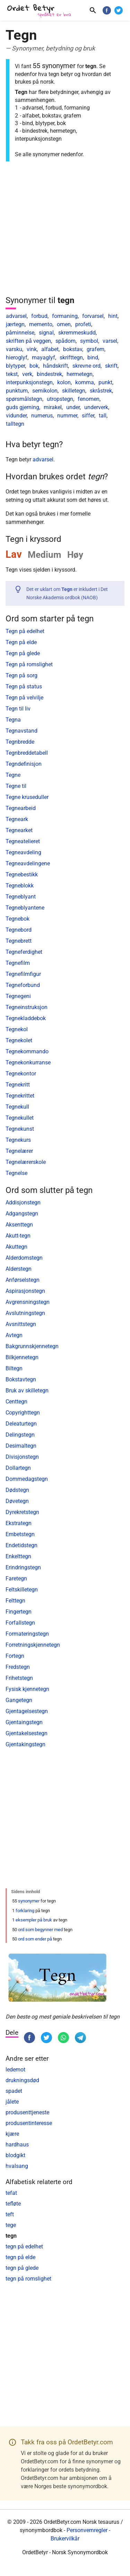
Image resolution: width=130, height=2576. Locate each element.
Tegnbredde (20, 742)
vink (32, 349)
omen (64, 324)
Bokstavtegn (21, 1379)
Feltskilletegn (22, 1589)
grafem (95, 349)
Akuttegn (16, 1246)
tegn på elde (20, 2257)
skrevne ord (86, 366)
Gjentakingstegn (25, 1744)
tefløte (13, 2203)
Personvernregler (87, 2530)
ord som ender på (35, 1939)
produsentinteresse (29, 2123)
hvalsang (17, 2166)
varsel (110, 341)
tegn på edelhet (24, 2246)
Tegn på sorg (21, 675)
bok (33, 366)
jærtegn (15, 324)
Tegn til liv (18, 708)
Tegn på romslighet (29, 664)
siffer (88, 415)
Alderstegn (19, 1269)
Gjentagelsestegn (27, 1711)
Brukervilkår (65, 2538)
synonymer (29, 1900)
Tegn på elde (21, 642)
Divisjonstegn (22, 1457)
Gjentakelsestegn (26, 1733)
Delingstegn (20, 1434)
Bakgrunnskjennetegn (32, 1346)
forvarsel (93, 316)
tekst (12, 374)
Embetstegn (20, 1534)
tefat (11, 2193)
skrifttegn (71, 357)
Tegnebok (17, 918)
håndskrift (55, 366)
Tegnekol (17, 1029)
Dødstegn (17, 1490)
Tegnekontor (21, 1073)
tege (11, 2225)
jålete (12, 2101)
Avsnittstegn (21, 1324)
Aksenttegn (19, 1224)
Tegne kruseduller (27, 797)
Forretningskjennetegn (33, 1645)
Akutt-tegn (18, 1235)
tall (102, 415)
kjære (12, 2134)
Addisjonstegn (23, 1202)
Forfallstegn (20, 1622)
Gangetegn (19, 1700)
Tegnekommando (27, 1051)
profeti (83, 324)
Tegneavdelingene (28, 863)
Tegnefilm (18, 963)
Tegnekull (17, 1106)
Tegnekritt (18, 1084)
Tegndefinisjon (24, 764)
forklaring (25, 1910)
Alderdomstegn (24, 1257)
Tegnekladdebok (26, 1018)
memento (40, 324)
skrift (111, 366)
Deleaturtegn (21, 1423)
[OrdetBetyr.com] (40, 11)
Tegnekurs (18, 1140)
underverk (96, 407)
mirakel (53, 407)
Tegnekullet (20, 1118)
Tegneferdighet (24, 952)
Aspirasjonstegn (25, 1291)
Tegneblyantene (25, 907)
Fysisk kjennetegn (27, 1689)
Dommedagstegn (27, 1479)
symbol (89, 341)
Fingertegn (19, 1611)
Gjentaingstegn (24, 1722)
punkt (105, 382)
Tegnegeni (18, 996)
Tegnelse (16, 1173)
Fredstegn (18, 1667)
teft (10, 2214)
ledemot (15, 2069)
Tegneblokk (20, 885)
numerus (42, 415)
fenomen (88, 399)
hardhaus (17, 2144)
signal (46, 332)
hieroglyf (16, 357)
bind (92, 357)
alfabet (50, 349)
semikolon (45, 390)
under (73, 407)
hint (113, 316)
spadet (14, 2091)
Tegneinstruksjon (26, 1007)
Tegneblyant (21, 896)
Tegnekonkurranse (28, 1062)
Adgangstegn (22, 1213)
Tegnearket (19, 830)
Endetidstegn (21, 1545)
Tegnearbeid (21, 808)
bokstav (72, 349)
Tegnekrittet (20, 1095)
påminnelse (20, 332)
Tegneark (17, 819)
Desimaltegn (21, 1445)
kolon (64, 382)
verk (27, 374)
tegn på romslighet (28, 2278)
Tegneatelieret (23, 841)
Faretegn (16, 1578)
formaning (65, 316)
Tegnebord (19, 930)
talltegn (15, 424)
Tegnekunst (20, 1129)
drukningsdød (22, 2080)
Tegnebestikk (22, 874)
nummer (67, 415)
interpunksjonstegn (29, 382)
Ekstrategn (19, 1523)
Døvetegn (17, 1501)
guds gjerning (22, 407)
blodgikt (15, 2155)
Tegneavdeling (23, 852)
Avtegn (14, 1335)
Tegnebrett (19, 941)
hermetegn (80, 374)
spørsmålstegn (24, 399)
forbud (39, 316)
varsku (14, 349)
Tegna (13, 719)
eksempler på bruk (34, 1919)
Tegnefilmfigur (23, 974)
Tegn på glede (23, 653)
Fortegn (15, 1656)
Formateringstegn (27, 1633)
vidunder (16, 415)
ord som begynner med (40, 1929)
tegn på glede (22, 2268)
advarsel (16, 316)
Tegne (13, 775)
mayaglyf (43, 357)
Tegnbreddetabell (27, 753)
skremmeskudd (77, 332)
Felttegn (15, 1600)
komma (84, 382)
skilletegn (73, 390)
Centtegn (16, 1401)
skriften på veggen (28, 341)
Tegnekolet (19, 1040)
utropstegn (60, 399)
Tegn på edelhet (25, 631)
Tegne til (16, 786)
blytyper (15, 366)
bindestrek (49, 374)
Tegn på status (24, 686)
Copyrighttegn (23, 1412)
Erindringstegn (23, 1567)
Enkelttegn (18, 1556)
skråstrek (101, 390)
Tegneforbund (23, 985)
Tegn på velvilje (24, 697)
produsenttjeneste (27, 2112)
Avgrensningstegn (28, 1302)
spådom (65, 341)
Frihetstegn (19, 1678)
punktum (17, 390)
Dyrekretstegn (22, 1512)
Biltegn (14, 1368)
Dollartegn (18, 1468)
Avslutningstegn (25, 1313)
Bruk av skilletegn (27, 1390)
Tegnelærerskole (26, 1162)
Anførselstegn (23, 1280)
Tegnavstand (21, 730)
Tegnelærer (19, 1151)
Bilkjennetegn (22, 1357)
